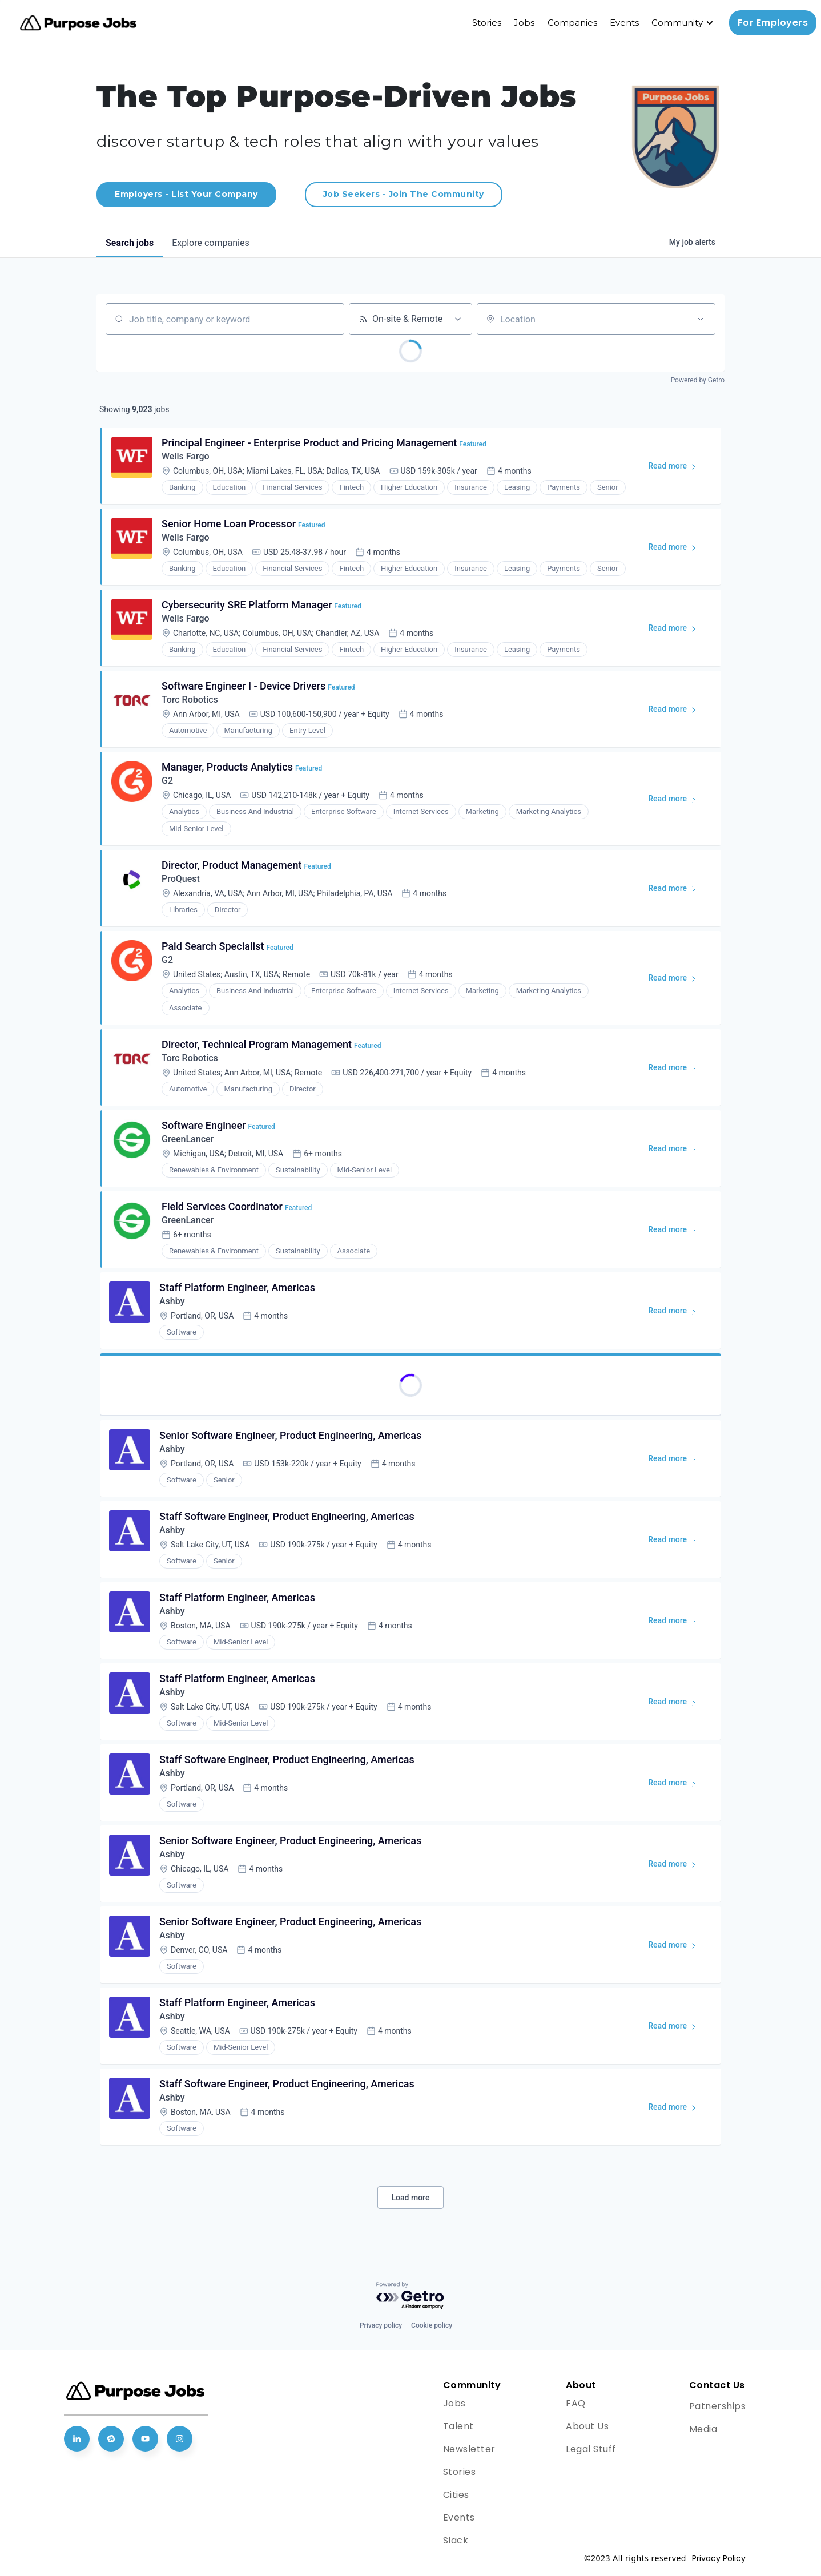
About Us (587, 2426)
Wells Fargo (186, 456)
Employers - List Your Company (186, 194)
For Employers (773, 22)
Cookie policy (431, 2325)
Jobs (524, 22)
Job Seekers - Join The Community (403, 194)
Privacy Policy (719, 2558)
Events (624, 22)
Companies (572, 22)
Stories (486, 22)
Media (703, 2429)
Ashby (171, 1301)
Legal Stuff (591, 2449)
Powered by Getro (698, 380)
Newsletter (469, 2449)
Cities (456, 2494)
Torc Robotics (190, 699)
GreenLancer (188, 1139)
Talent (458, 2426)
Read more (677, 468)
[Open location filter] (700, 319)
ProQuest (181, 878)
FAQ (576, 2403)
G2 (167, 780)
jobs (130, 242)
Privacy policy (381, 2325)
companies (210, 242)
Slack (456, 2540)
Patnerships (717, 2406)
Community (677, 22)
